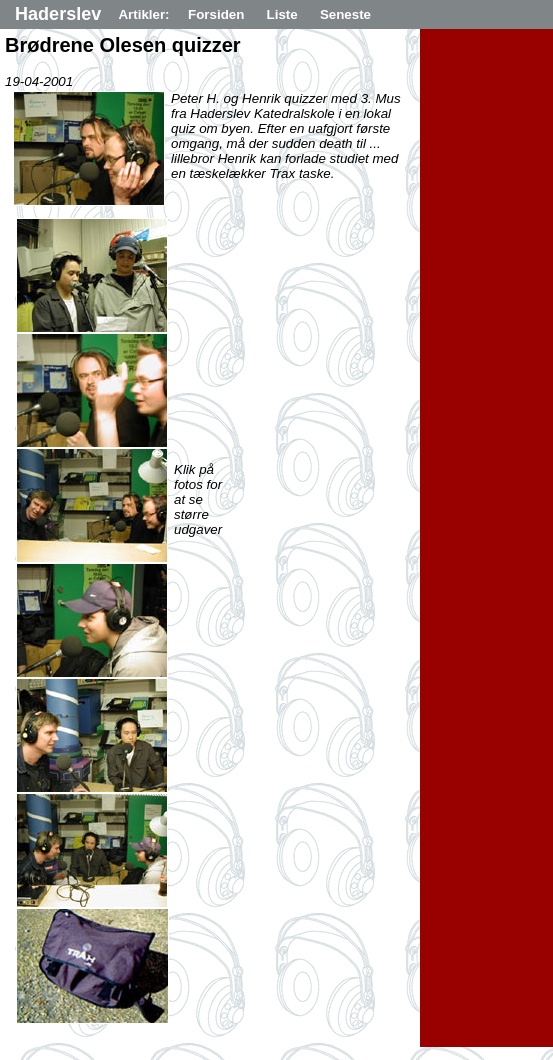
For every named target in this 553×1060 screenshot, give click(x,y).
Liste (282, 14)
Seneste (345, 14)
